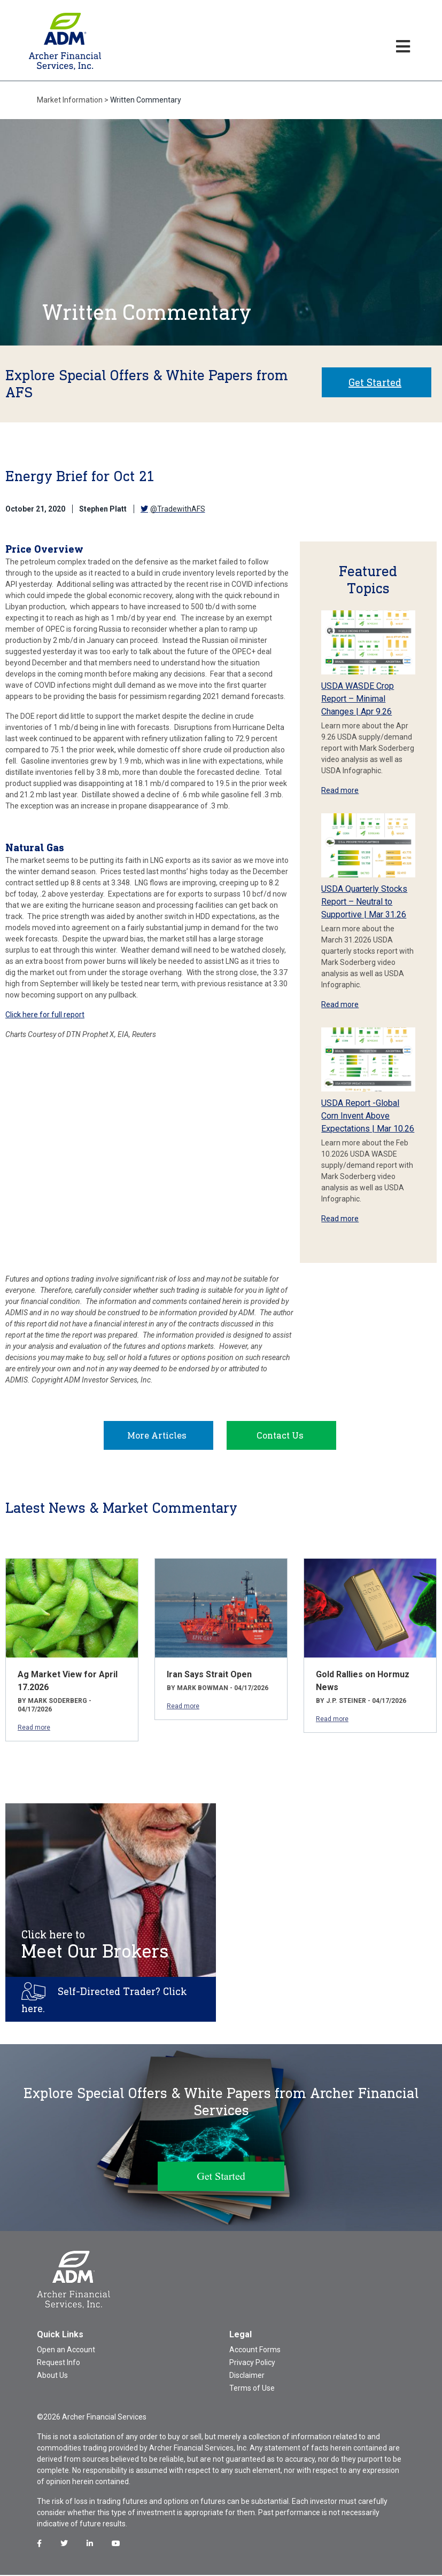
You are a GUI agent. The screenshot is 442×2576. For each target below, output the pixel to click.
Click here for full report (44, 1014)
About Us (52, 2376)
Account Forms (255, 2350)
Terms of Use (252, 2389)
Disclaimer (247, 2376)
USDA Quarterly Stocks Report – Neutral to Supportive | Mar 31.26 (364, 902)
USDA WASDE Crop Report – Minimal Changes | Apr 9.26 (357, 699)
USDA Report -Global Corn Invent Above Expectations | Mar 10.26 (367, 1116)
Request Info (58, 2363)
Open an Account (66, 2350)
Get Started (374, 382)
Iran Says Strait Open (209, 1675)
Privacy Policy (252, 2363)
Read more (340, 790)
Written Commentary (145, 100)
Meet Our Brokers (95, 1946)
